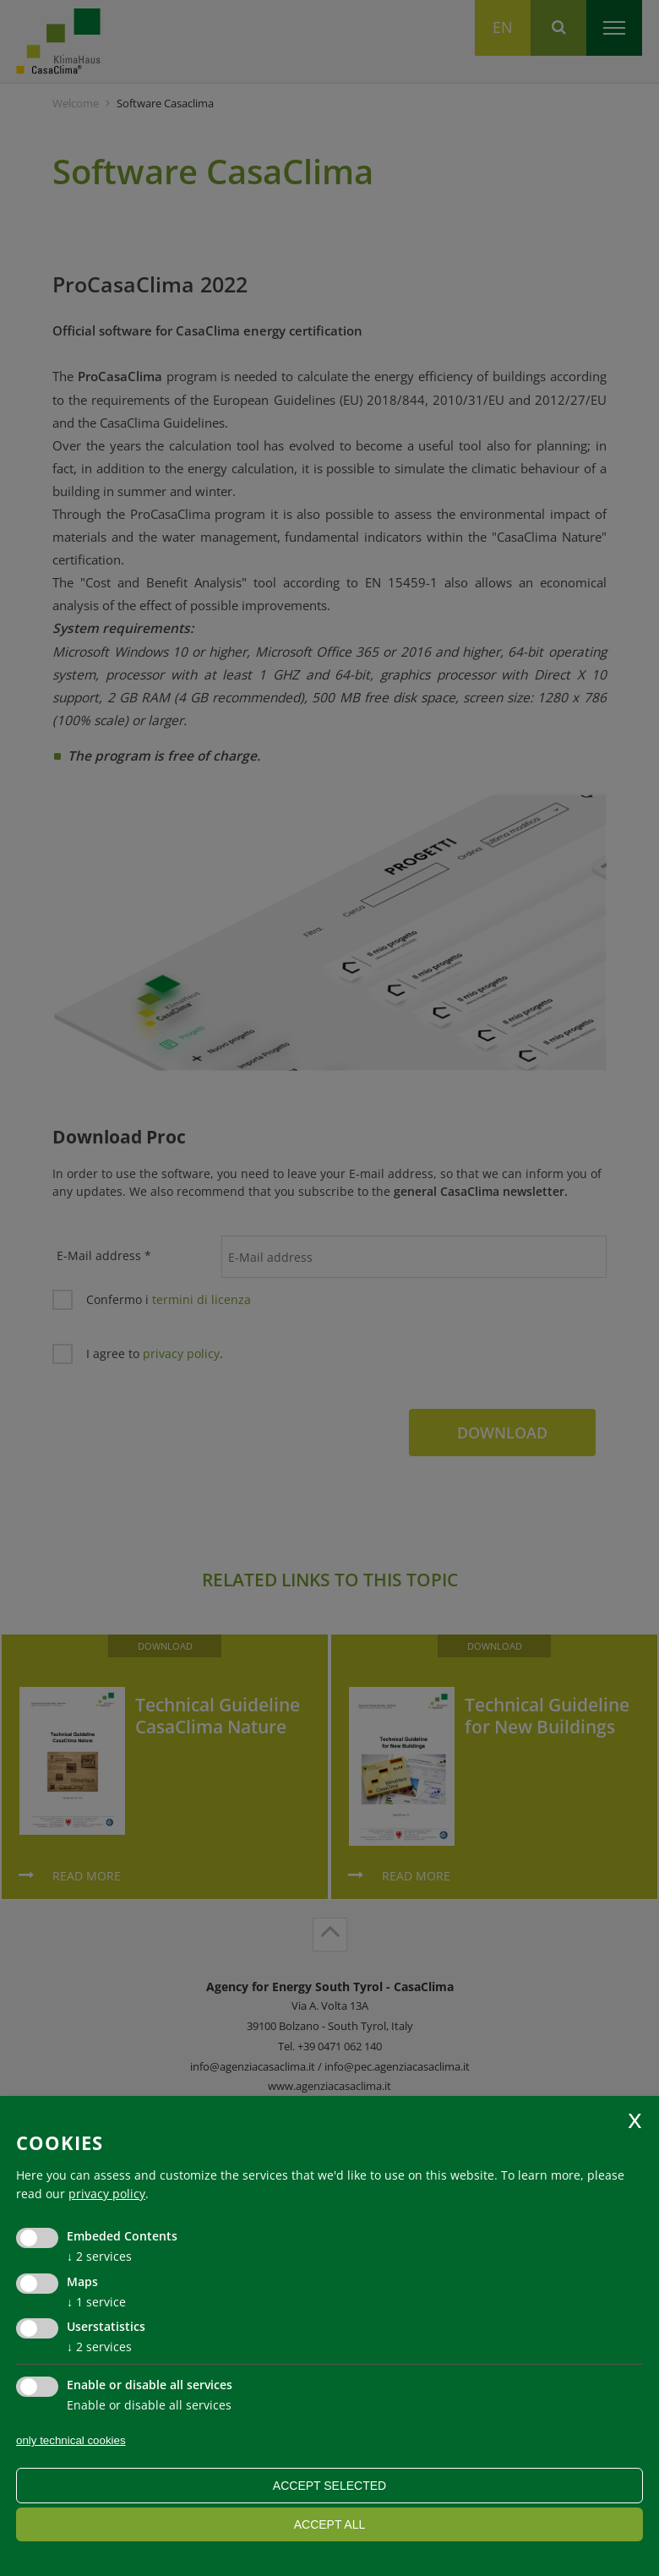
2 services (99, 2256)
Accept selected (329, 2485)
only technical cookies (71, 2440)
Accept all (330, 2524)
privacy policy (106, 2194)
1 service (96, 2302)
